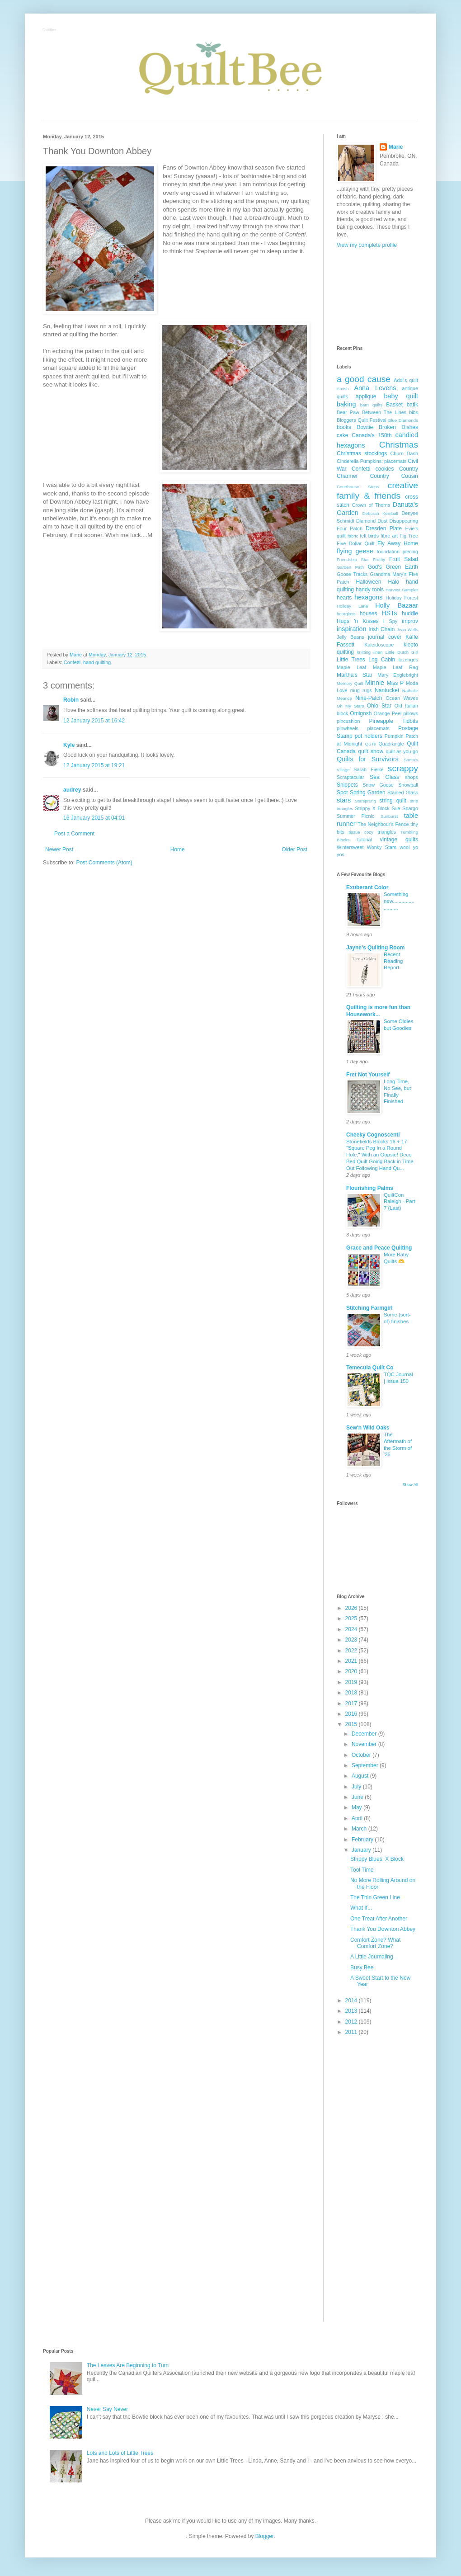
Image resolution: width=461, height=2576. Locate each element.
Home (177, 849)
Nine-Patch (368, 698)
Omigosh (361, 713)
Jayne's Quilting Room (375, 947)
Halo (394, 582)
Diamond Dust (371, 521)
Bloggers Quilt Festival (361, 420)
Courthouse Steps (358, 486)
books (344, 427)
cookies (385, 469)
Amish (343, 388)
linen (377, 652)
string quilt (392, 800)
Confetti (72, 662)
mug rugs (361, 690)
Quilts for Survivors (368, 759)
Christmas (398, 444)
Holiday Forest (402, 597)
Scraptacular (350, 777)
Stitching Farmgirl (369, 1308)
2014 (352, 2000)
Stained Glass (402, 792)
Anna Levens (375, 388)
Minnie (374, 682)
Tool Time (361, 1870)
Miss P (395, 683)
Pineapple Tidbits (393, 721)
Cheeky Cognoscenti (373, 1135)
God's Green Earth (393, 567)
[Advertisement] (377, 296)
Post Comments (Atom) (104, 862)
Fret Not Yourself (368, 1074)
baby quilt (401, 396)
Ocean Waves (402, 698)
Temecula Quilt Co (369, 1367)
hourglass (346, 613)
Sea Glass (384, 777)
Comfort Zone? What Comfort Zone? (375, 1943)
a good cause (363, 379)
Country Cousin (394, 476)
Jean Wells (407, 629)
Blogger (264, 2536)
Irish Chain (381, 629)
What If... (361, 1908)
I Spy (390, 621)
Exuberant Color (367, 887)
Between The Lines (384, 412)
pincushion (348, 721)
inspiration (352, 628)
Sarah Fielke (368, 769)
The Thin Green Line (375, 1897)
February (363, 1839)
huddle (410, 613)
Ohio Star (379, 706)
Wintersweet (350, 847)
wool (404, 847)
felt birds (369, 535)
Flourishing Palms (369, 1188)
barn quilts (371, 404)
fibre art (389, 535)
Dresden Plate (384, 528)
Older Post (294, 849)
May (357, 1807)
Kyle (69, 745)
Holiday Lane (352, 606)
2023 (352, 1640)
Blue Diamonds (403, 420)
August (361, 1776)
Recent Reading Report (393, 961)
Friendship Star (353, 559)
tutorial (364, 839)
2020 (352, 1671)
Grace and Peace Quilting (379, 1248)
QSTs (370, 743)
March (360, 1829)
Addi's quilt (406, 380)
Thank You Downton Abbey (382, 1929)
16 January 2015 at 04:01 (94, 818)
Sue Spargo (404, 808)
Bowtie (365, 427)
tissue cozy (361, 832)
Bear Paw (348, 412)
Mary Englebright (397, 675)
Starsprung (365, 800)
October (362, 1755)
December (365, 1734)
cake (342, 435)
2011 (352, 2032)
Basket (394, 404)
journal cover (384, 637)
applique (366, 396)
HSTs (389, 613)
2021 (352, 1661)
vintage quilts (399, 839)
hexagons (368, 597)
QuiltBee (50, 30)
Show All (410, 1484)
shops (411, 777)
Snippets (347, 785)
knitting (364, 652)
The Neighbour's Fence (383, 824)
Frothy (379, 559)
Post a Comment (74, 833)
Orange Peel (388, 713)
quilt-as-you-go (402, 751)
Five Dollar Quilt (356, 543)
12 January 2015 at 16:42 (94, 720)
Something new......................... (399, 901)
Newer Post (59, 849)
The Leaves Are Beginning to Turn (128, 2365)
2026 (352, 1608)
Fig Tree (409, 535)
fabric (353, 535)
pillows (411, 713)
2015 (352, 1724)
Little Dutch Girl (402, 652)
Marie (396, 147)
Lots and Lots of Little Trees (120, 2453)
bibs (413, 412)
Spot (342, 792)
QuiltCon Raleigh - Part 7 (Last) (399, 1201)
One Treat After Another (378, 1918)
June (358, 1797)
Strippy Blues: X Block (377, 1859)
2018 (352, 1692)
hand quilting (97, 662)
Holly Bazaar (396, 605)
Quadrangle (391, 743)
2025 (352, 1618)
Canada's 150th (371, 435)
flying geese (355, 551)
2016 (352, 1714)
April (358, 1818)
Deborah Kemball (380, 513)
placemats (378, 728)
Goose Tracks (352, 574)
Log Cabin (381, 659)
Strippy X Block (372, 808)
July (357, 1786)
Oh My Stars (350, 705)
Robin (71, 700)
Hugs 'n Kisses (358, 621)
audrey (72, 790)
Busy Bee (361, 1967)
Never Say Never (107, 2409)
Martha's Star (354, 675)
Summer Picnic (355, 816)
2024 (352, 1629)
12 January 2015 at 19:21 (94, 765)
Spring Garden (368, 792)
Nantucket (387, 690)
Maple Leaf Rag (395, 667)
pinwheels (347, 728)
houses (368, 613)
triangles (386, 832)
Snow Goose (378, 785)
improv (410, 621)
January (362, 1850)
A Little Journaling (371, 1956)
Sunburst (389, 816)
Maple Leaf (351, 667)
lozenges (408, 659)
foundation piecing (398, 551)
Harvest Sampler (402, 589)
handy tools (370, 589)
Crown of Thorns (371, 505)
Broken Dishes (398, 427)
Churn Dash (404, 453)
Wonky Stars (381, 847)
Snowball (408, 785)
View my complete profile (367, 245)
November (365, 1744)
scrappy (403, 768)
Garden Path (350, 567)
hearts (344, 597)
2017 (352, 1703)
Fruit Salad (403, 559)
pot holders (368, 736)
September (366, 1765)
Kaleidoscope (379, 644)
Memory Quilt (350, 683)
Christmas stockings (362, 453)
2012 (352, 2022)
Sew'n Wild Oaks (367, 1428)
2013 (352, 2011)
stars (344, 800)
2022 (352, 1650)
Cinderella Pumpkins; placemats (371, 461)
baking (346, 404)
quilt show (371, 751)
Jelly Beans (350, 637)
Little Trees (351, 659)
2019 (352, 1682)
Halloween (368, 582)
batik (412, 404)
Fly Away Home (397, 543)
